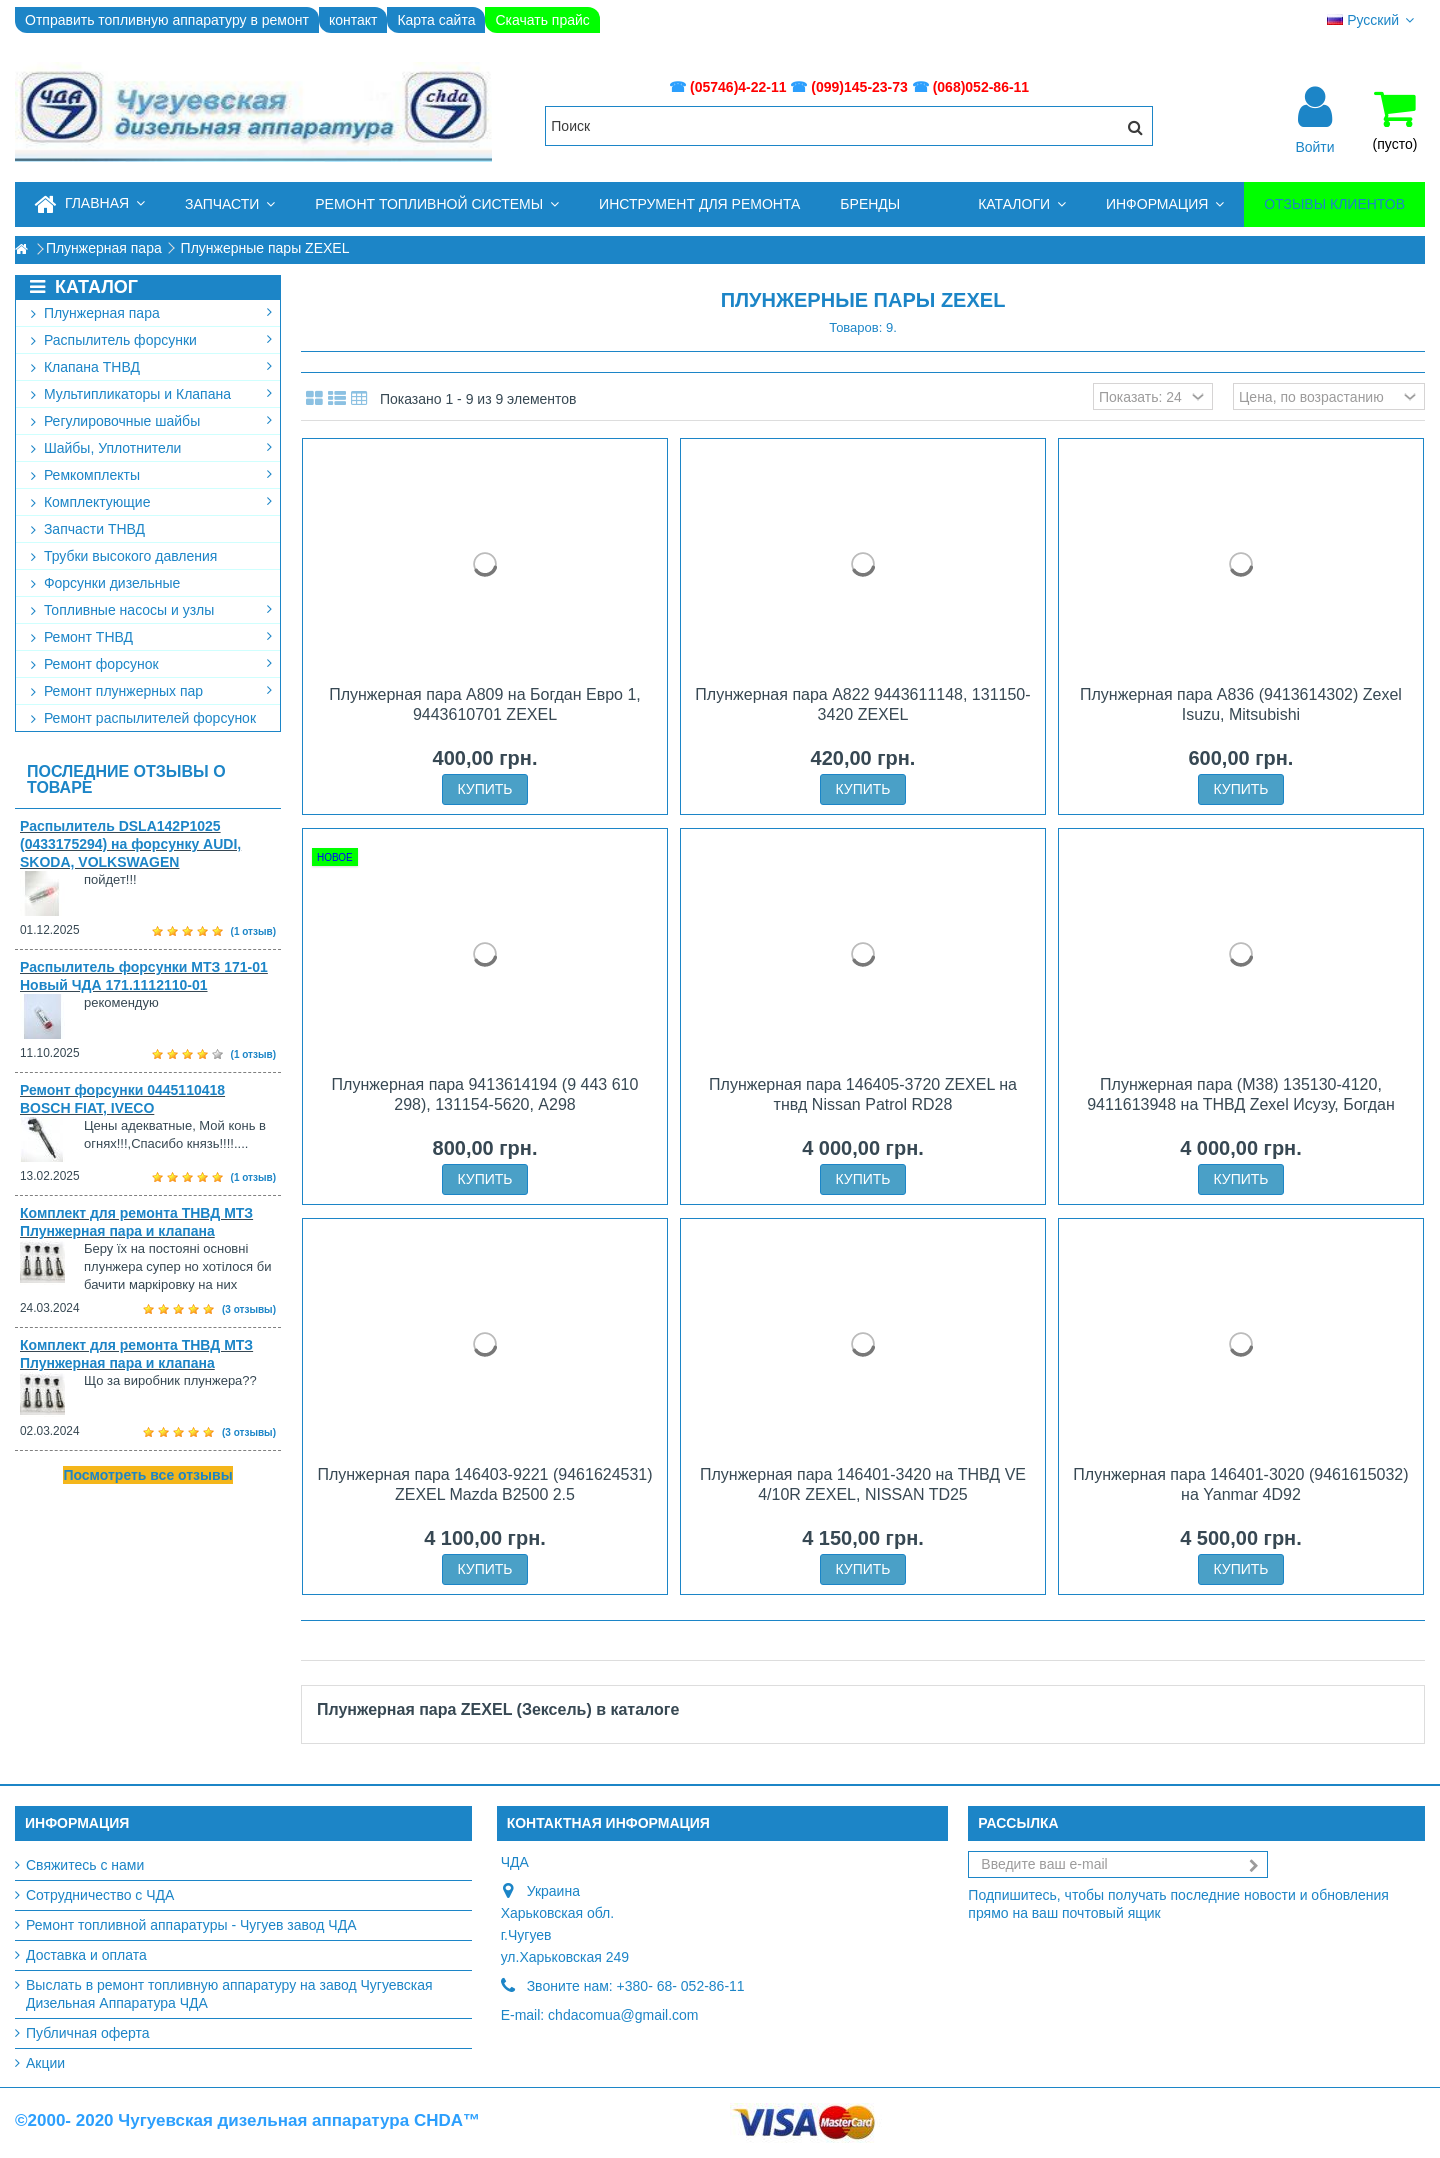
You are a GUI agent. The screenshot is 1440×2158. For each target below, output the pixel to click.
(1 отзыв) (253, 931)
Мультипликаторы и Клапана (151, 394)
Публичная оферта (88, 2033)
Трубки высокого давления (124, 556)
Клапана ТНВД (151, 367)
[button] (230, 204)
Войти (1314, 146)
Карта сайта (436, 20)
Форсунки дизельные (105, 583)
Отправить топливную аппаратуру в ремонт (167, 20)
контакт (353, 20)
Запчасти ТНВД (88, 529)
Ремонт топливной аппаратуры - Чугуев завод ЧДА (191, 1925)
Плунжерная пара (151, 313)
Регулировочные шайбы (151, 421)
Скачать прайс (542, 20)
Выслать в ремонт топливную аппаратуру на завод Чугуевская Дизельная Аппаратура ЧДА (229, 1994)
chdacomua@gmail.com (623, 2015)
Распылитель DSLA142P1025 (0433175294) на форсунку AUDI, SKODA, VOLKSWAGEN (130, 844)
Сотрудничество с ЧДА (100, 1895)
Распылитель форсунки (151, 340)
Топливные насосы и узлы (151, 610)
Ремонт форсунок (151, 664)
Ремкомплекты (151, 475)
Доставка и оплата (86, 1955)
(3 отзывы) (249, 1309)
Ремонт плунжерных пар (151, 691)
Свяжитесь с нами (85, 1865)
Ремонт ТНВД (151, 637)
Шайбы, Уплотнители (151, 448)
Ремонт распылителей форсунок (143, 718)
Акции (45, 2063)
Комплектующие (151, 502)
